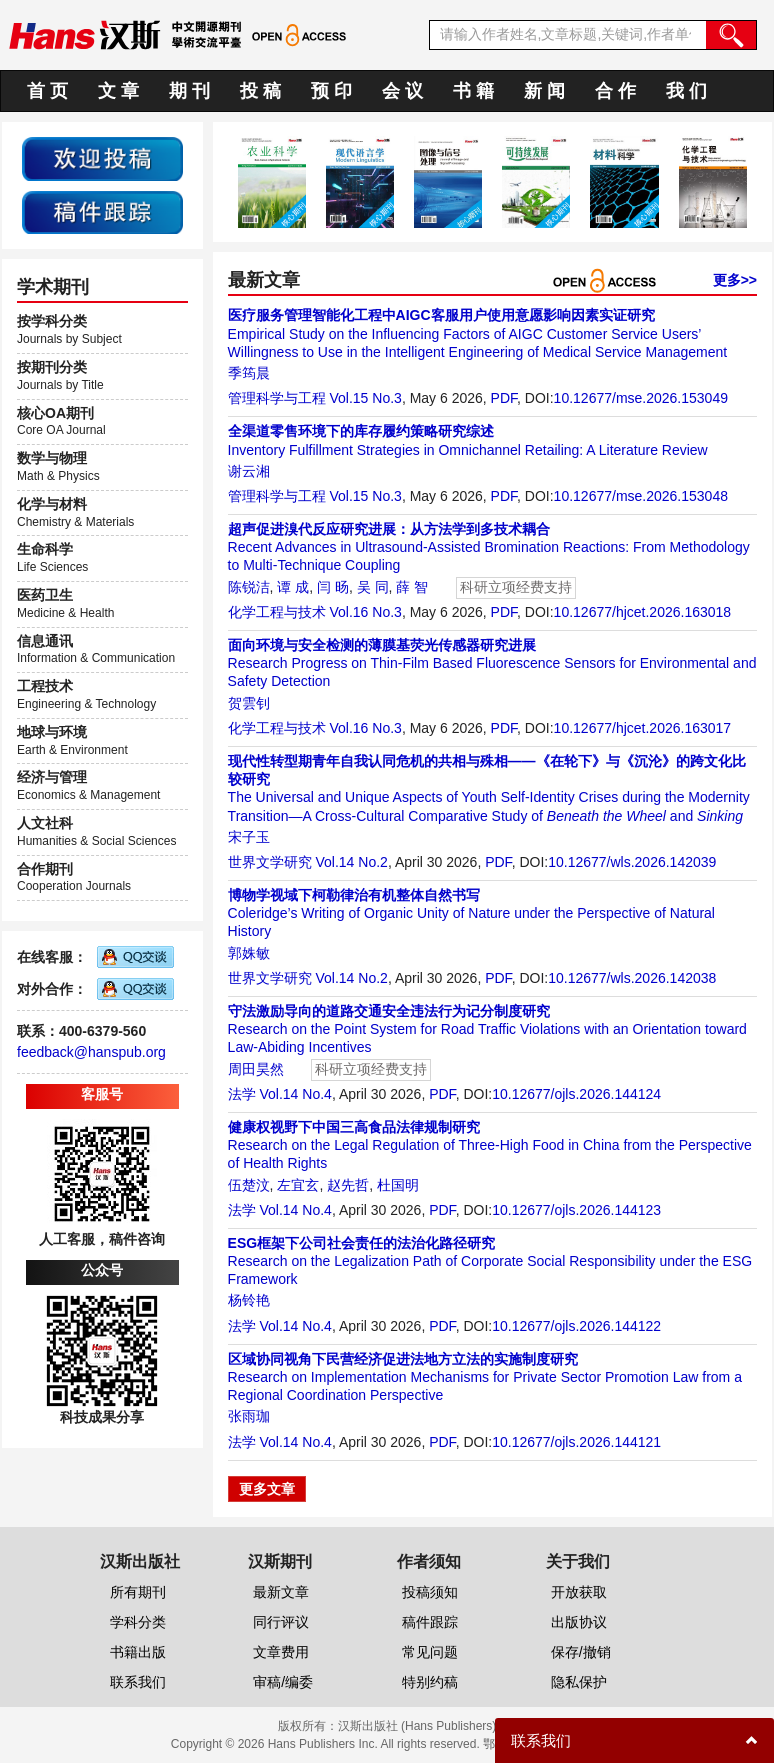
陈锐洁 (249, 587)
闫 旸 (333, 587)
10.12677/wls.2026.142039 (632, 862)
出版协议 (579, 1622)
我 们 (686, 91)
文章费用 (281, 1652)
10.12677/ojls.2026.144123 (576, 1210)
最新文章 (281, 1592)
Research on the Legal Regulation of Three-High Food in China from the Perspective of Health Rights (490, 1145)
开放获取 (579, 1592)
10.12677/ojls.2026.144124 (576, 1094)
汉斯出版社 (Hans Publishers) (417, 1726)
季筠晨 (249, 373)
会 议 (402, 91)
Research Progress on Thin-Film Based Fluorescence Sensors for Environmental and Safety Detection (492, 663)
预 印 (331, 91)
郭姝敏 (249, 953)
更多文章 (267, 1489)
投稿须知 (430, 1592)
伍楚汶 (249, 1185)
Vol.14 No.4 (295, 1094)
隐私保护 (579, 1682)
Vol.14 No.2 (351, 862)
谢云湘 (249, 471)
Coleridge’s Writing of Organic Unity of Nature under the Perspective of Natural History (471, 913)
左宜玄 (298, 1185)
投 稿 (260, 91)
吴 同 (373, 587)
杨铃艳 (249, 1300)
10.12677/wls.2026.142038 (632, 978)
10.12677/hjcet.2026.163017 (643, 728)
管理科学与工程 (277, 398)
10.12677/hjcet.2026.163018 (643, 612)
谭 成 (293, 587)
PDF (504, 398)
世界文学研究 (270, 862)
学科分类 (138, 1622)
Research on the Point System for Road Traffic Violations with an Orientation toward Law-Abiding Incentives (487, 1029)
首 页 (47, 91)
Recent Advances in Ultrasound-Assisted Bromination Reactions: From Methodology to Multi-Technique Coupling (489, 547)
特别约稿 (430, 1682)
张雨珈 (249, 1416)
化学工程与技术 (277, 612)
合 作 (615, 91)
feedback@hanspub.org (91, 1052)
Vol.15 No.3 (365, 398)
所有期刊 (138, 1592)
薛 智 (412, 587)
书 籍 (473, 91)
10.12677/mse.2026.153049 (641, 398)
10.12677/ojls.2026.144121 (576, 1442)
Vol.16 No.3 (365, 612)
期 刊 (189, 91)
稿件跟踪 (430, 1622)
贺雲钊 (249, 703)
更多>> (735, 280)
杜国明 (398, 1185)
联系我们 (138, 1682)
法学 (242, 1094)
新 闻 (544, 91)
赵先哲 (348, 1185)
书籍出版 (138, 1652)
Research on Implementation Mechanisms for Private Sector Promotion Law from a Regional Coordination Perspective (485, 1377)
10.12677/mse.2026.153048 (641, 496)
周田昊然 (256, 1069)
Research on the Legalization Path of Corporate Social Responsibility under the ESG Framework (490, 1261)
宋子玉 (249, 837)
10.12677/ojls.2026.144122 (576, 1326)
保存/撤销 (581, 1652)
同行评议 (281, 1622)
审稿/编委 (283, 1682)
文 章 (118, 91)
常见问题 (430, 1652)
